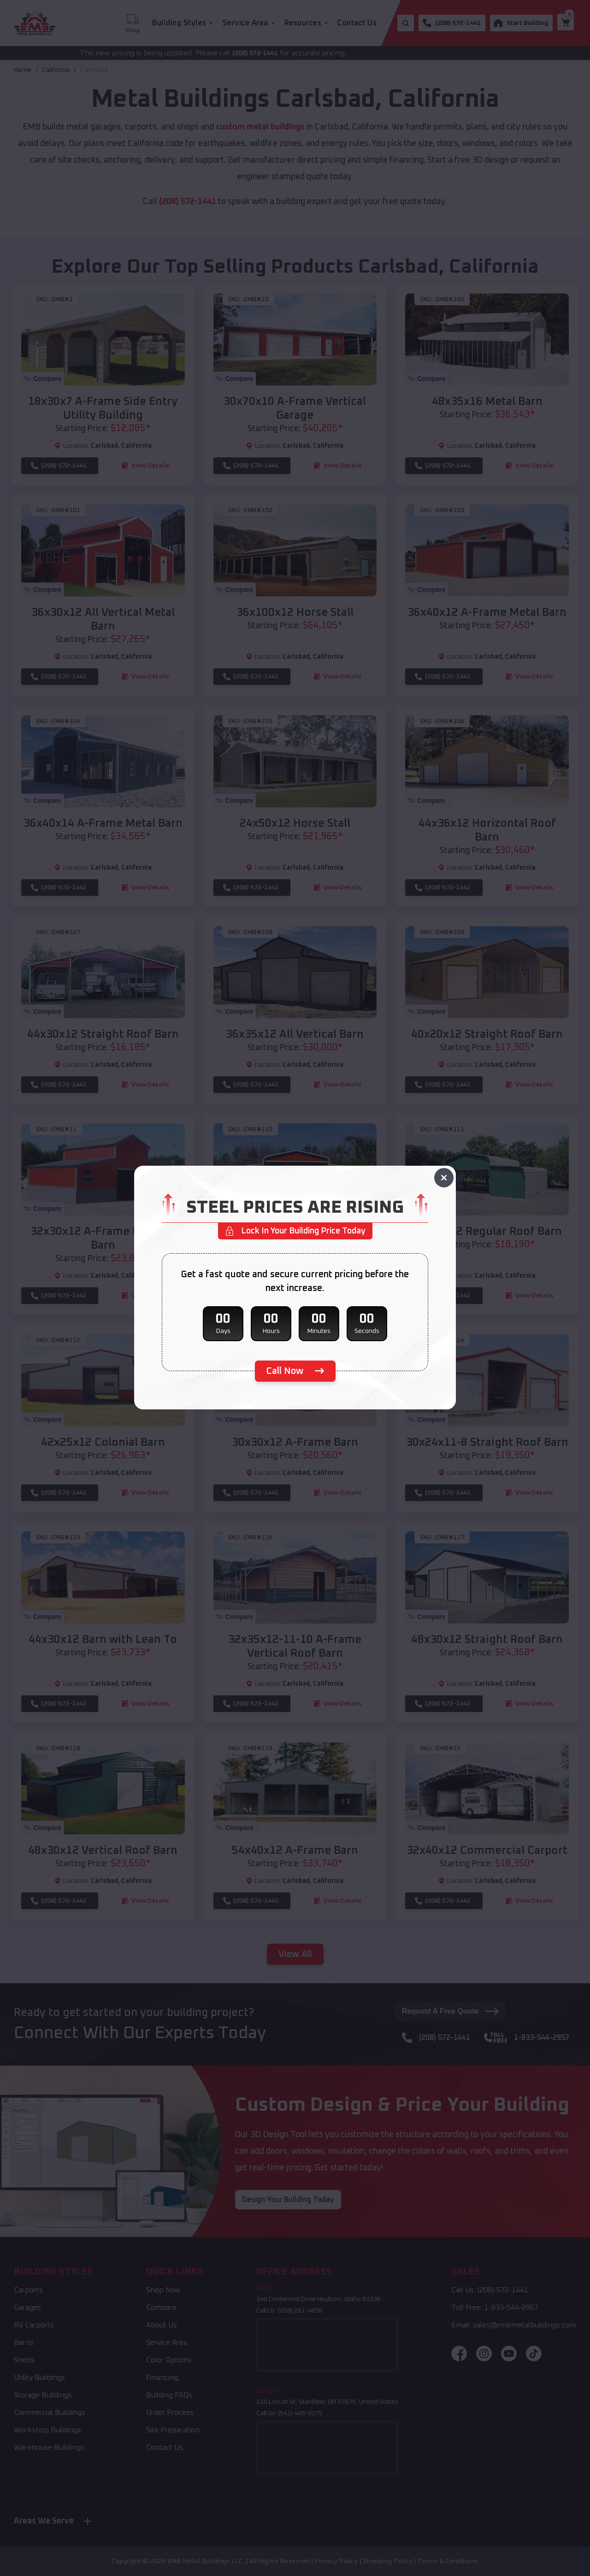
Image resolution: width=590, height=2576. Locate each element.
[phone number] (295, 1370)
